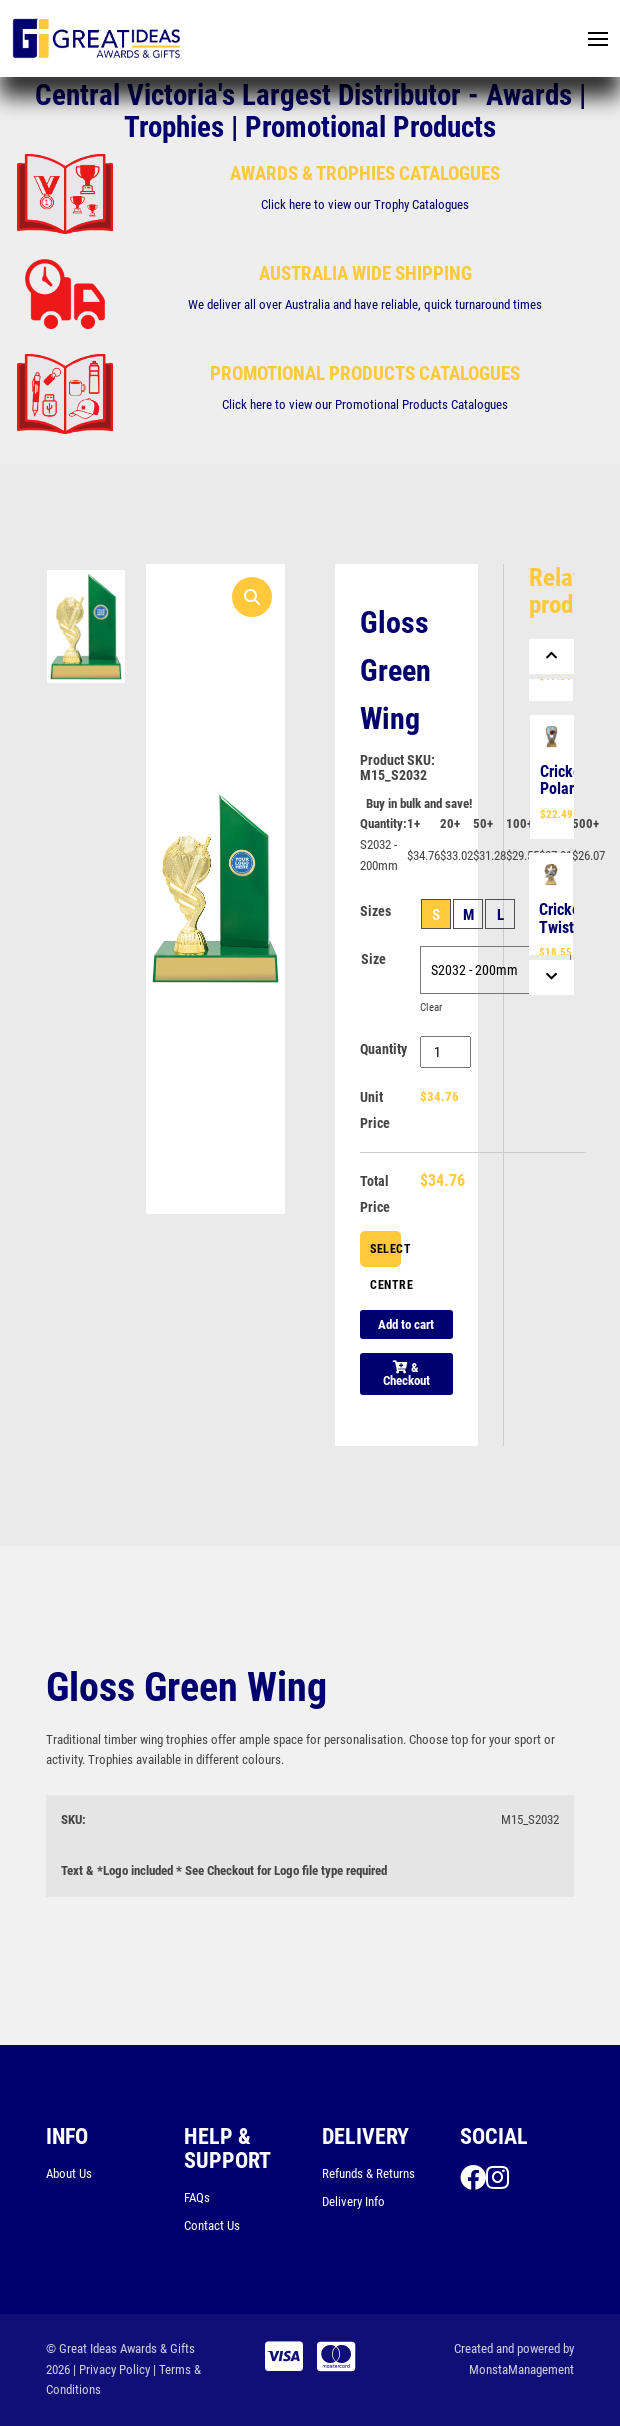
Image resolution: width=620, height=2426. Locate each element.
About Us (69, 2173)
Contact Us (212, 2225)
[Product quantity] (445, 1052)
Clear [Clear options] (431, 1007)
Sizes (375, 911)
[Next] (551, 977)
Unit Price (375, 1110)
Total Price (375, 1194)
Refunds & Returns (368, 2173)
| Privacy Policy (111, 2369)
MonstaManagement (521, 2369)
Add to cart (406, 1324)
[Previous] (551, 656)
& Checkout (406, 1374)
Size (373, 959)
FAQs (197, 2197)
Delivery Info (353, 2201)
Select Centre (385, 1254)
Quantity (383, 1049)
